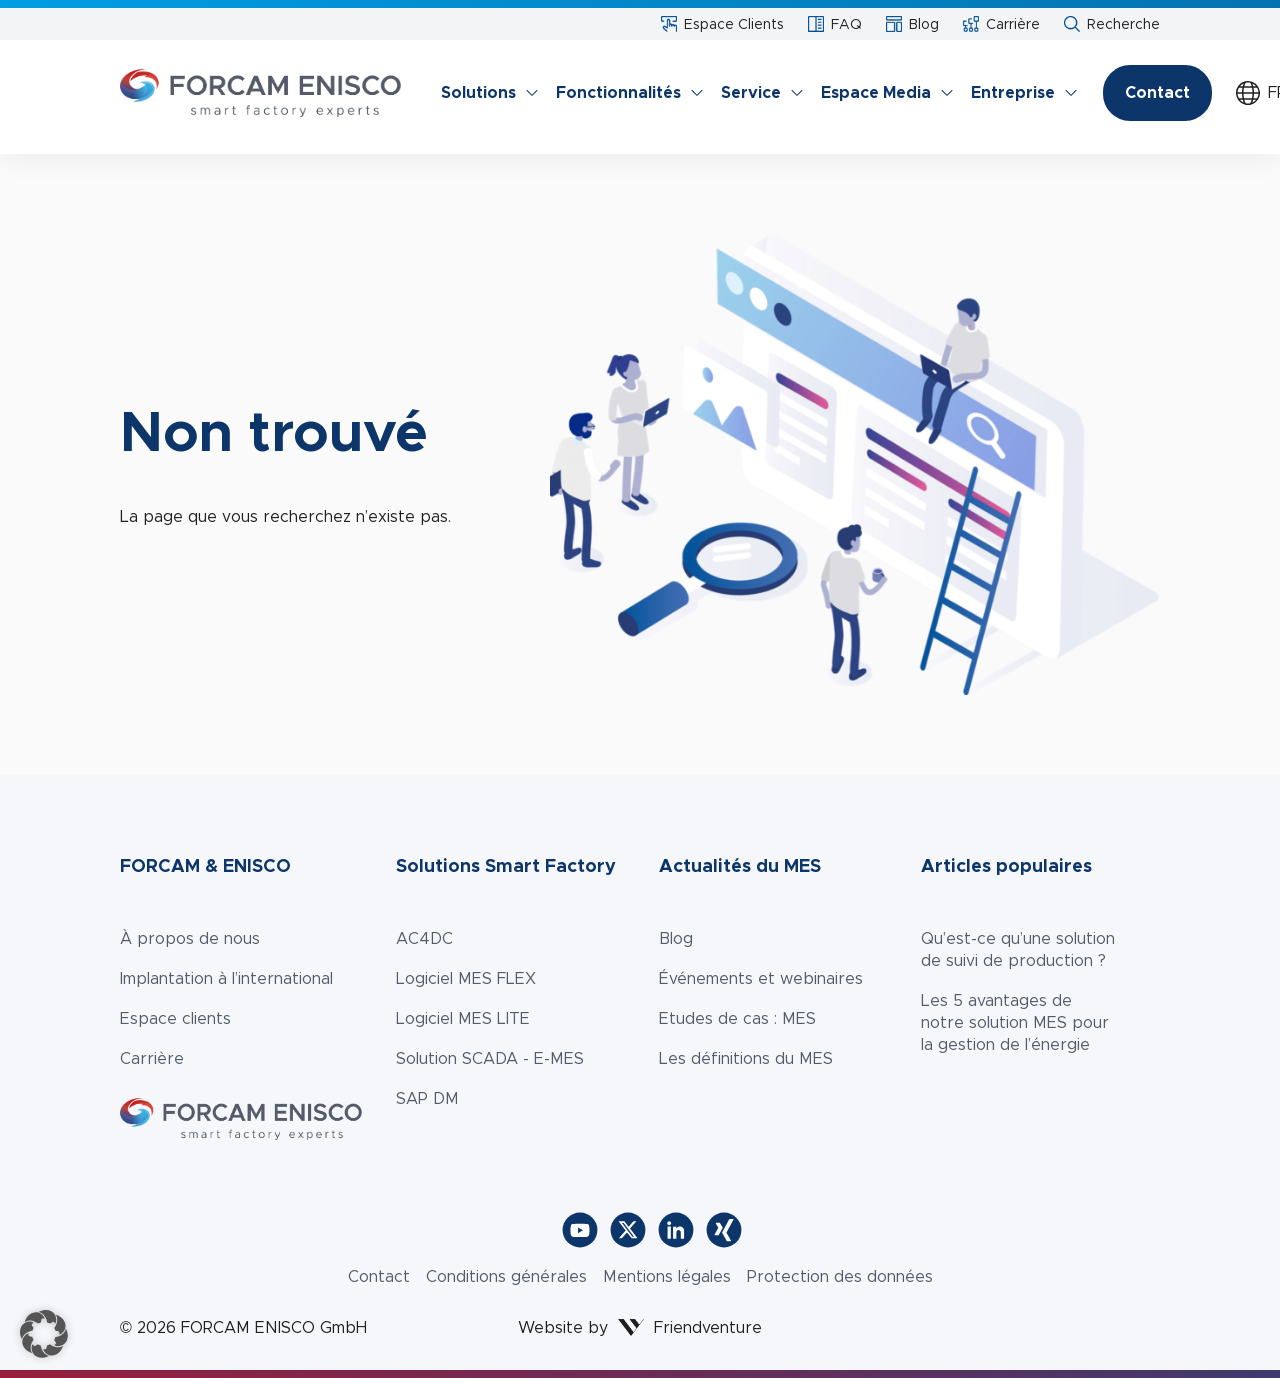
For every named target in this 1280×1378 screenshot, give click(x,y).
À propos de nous (190, 938)
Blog (676, 938)
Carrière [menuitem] (1001, 24)
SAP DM (427, 1098)
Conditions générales (506, 1276)
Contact (1157, 92)
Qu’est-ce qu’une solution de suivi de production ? (1018, 949)
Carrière (152, 1058)
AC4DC (424, 938)
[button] (44, 1334)
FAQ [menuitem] (835, 24)
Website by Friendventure (640, 1327)
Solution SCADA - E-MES (490, 1058)
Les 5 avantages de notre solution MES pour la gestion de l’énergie (1015, 1022)
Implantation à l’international (226, 978)
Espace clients (175, 1018)
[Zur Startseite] (260, 93)
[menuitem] (482, 93)
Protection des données (840, 1276)
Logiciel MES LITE (463, 1018)
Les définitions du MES (746, 1058)
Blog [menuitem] (912, 24)
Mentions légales (667, 1276)
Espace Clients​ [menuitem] (722, 24)
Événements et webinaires (761, 978)
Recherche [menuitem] (1112, 24)
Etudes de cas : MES (737, 1018)
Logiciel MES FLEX (466, 978)
